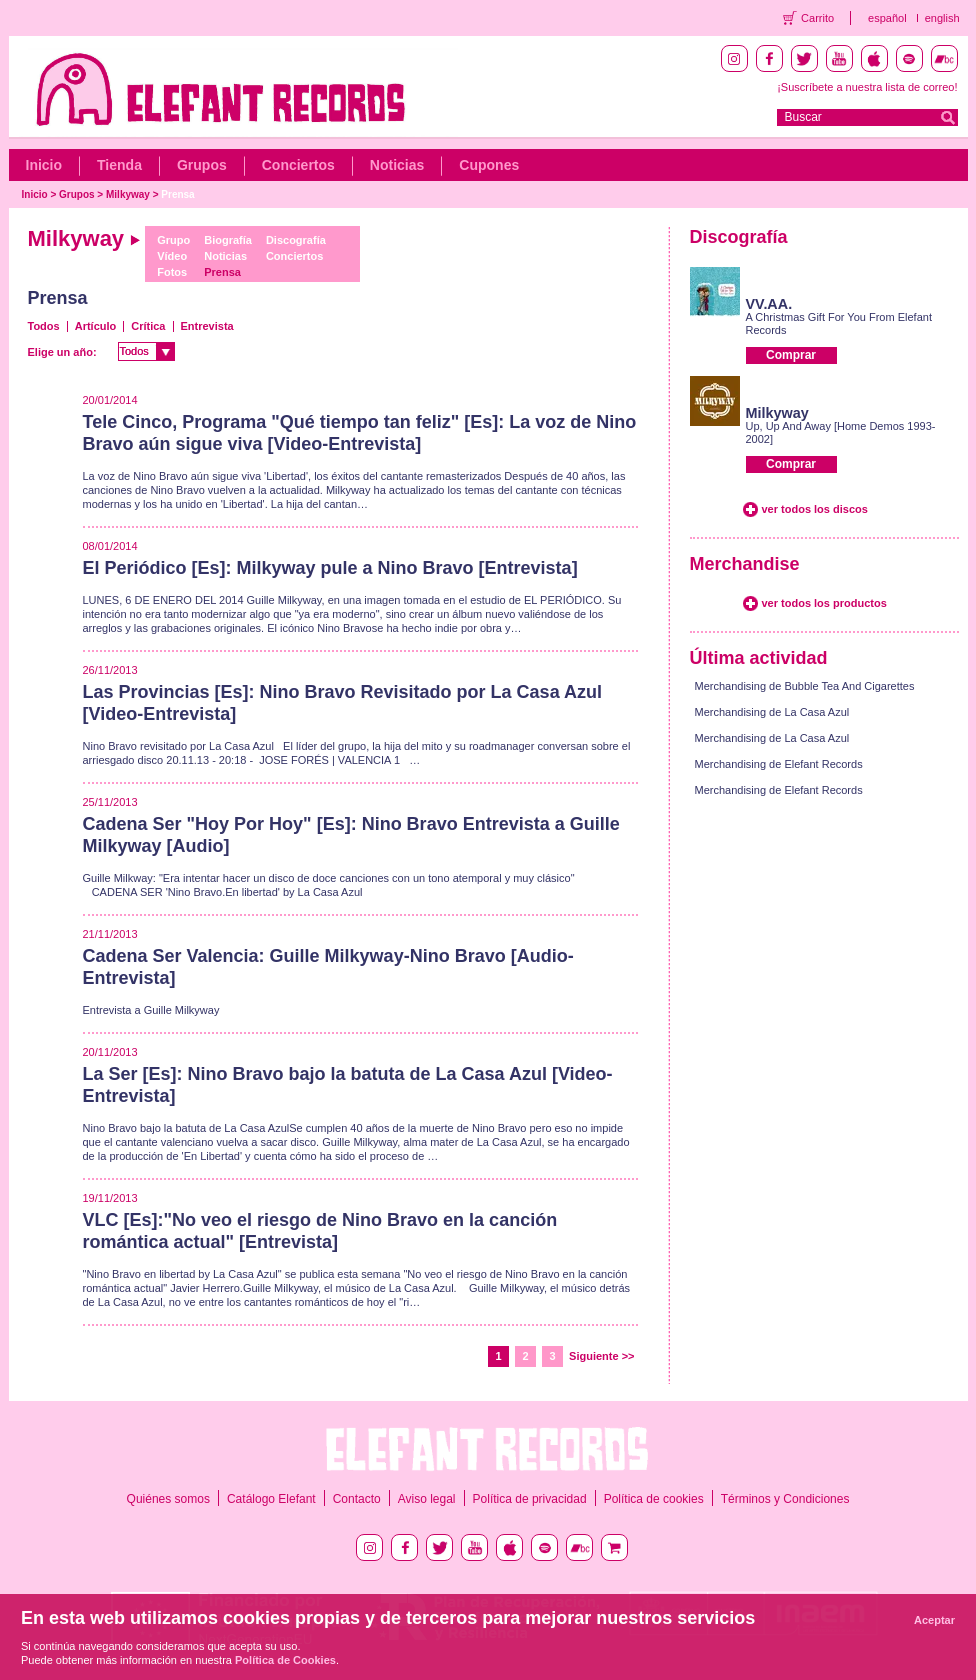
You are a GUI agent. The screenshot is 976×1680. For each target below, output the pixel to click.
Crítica (148, 326)
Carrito (817, 18)
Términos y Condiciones (785, 1499)
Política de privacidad (530, 1499)
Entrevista (207, 326)
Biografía (228, 240)
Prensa (177, 194)
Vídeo (172, 256)
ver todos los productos (824, 603)
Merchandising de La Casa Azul (772, 712)
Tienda (119, 165)
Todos (44, 326)
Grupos (202, 165)
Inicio (44, 165)
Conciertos (298, 165)
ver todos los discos (815, 509)
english (942, 18)
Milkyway (128, 194)
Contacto (357, 1499)
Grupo (173, 240)
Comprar (791, 355)
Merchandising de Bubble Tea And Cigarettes (805, 686)
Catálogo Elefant (271, 1499)
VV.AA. (769, 304)
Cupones (489, 165)
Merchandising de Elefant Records (779, 764)
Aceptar (934, 1620)
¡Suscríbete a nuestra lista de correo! (867, 87)
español (887, 18)
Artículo (96, 326)
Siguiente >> (601, 1356)
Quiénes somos (168, 1499)
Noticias (397, 165)
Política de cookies (654, 1499)
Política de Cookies (285, 1660)
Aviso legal (427, 1499)
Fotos (172, 272)
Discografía (296, 240)
